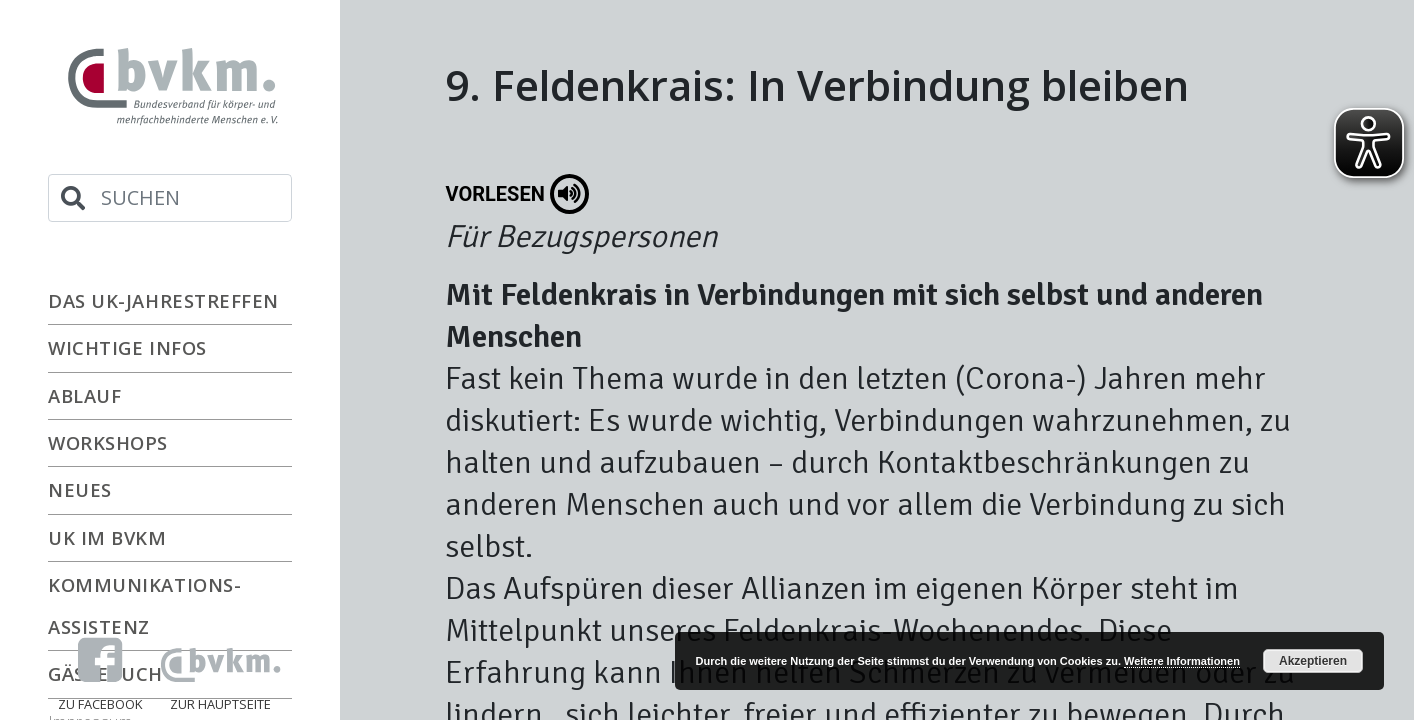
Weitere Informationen (1182, 661)
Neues (80, 489)
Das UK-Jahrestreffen (163, 300)
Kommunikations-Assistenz (144, 605)
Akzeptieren (1313, 661)
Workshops (108, 442)
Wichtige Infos (127, 347)
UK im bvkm (107, 537)
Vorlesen (517, 194)
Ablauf (84, 395)
